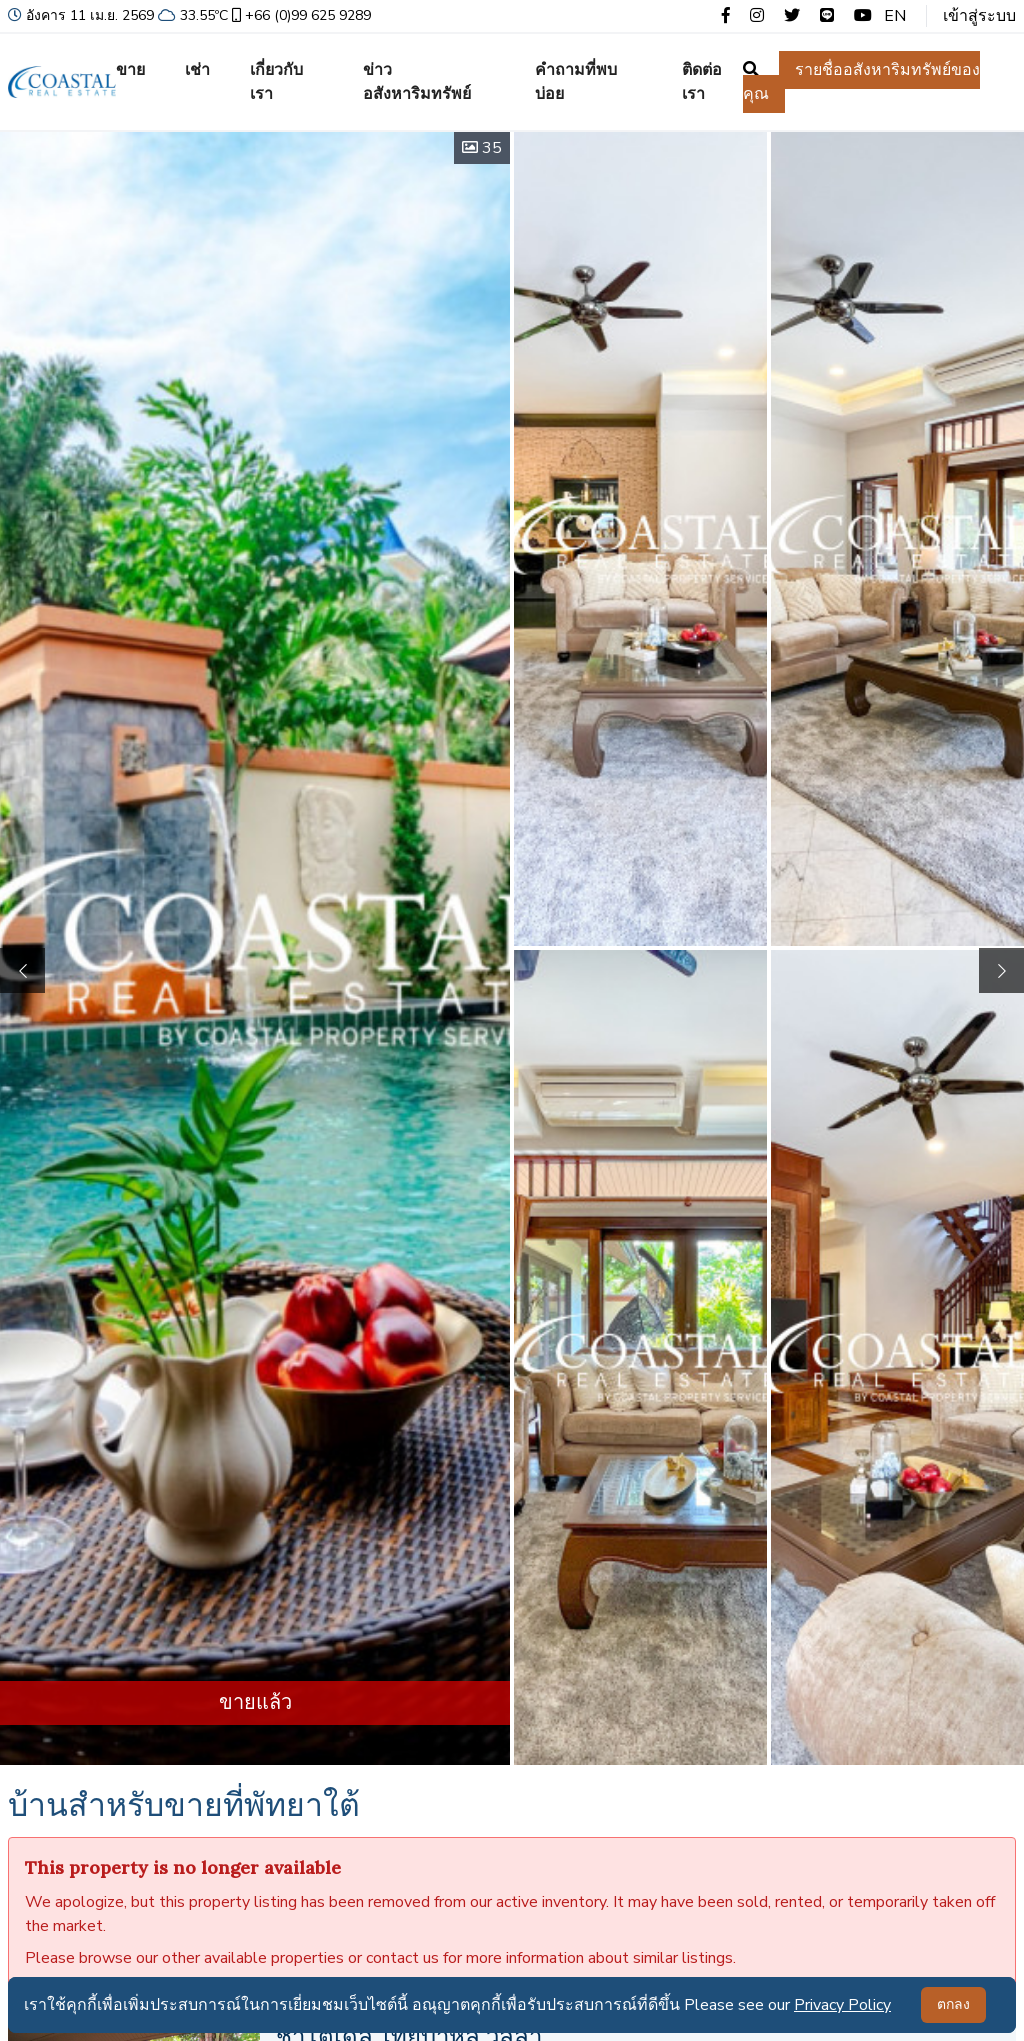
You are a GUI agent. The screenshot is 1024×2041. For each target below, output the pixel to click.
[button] (1001, 970)
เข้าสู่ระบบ (979, 16)
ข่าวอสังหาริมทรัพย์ (417, 82)
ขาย (130, 70)
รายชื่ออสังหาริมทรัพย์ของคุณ (861, 82)
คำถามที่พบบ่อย (576, 82)
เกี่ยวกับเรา (276, 82)
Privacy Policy (842, 2005)
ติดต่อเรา (702, 82)
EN (895, 16)
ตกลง (953, 2004)
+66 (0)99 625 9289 (299, 15)
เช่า (197, 70)
